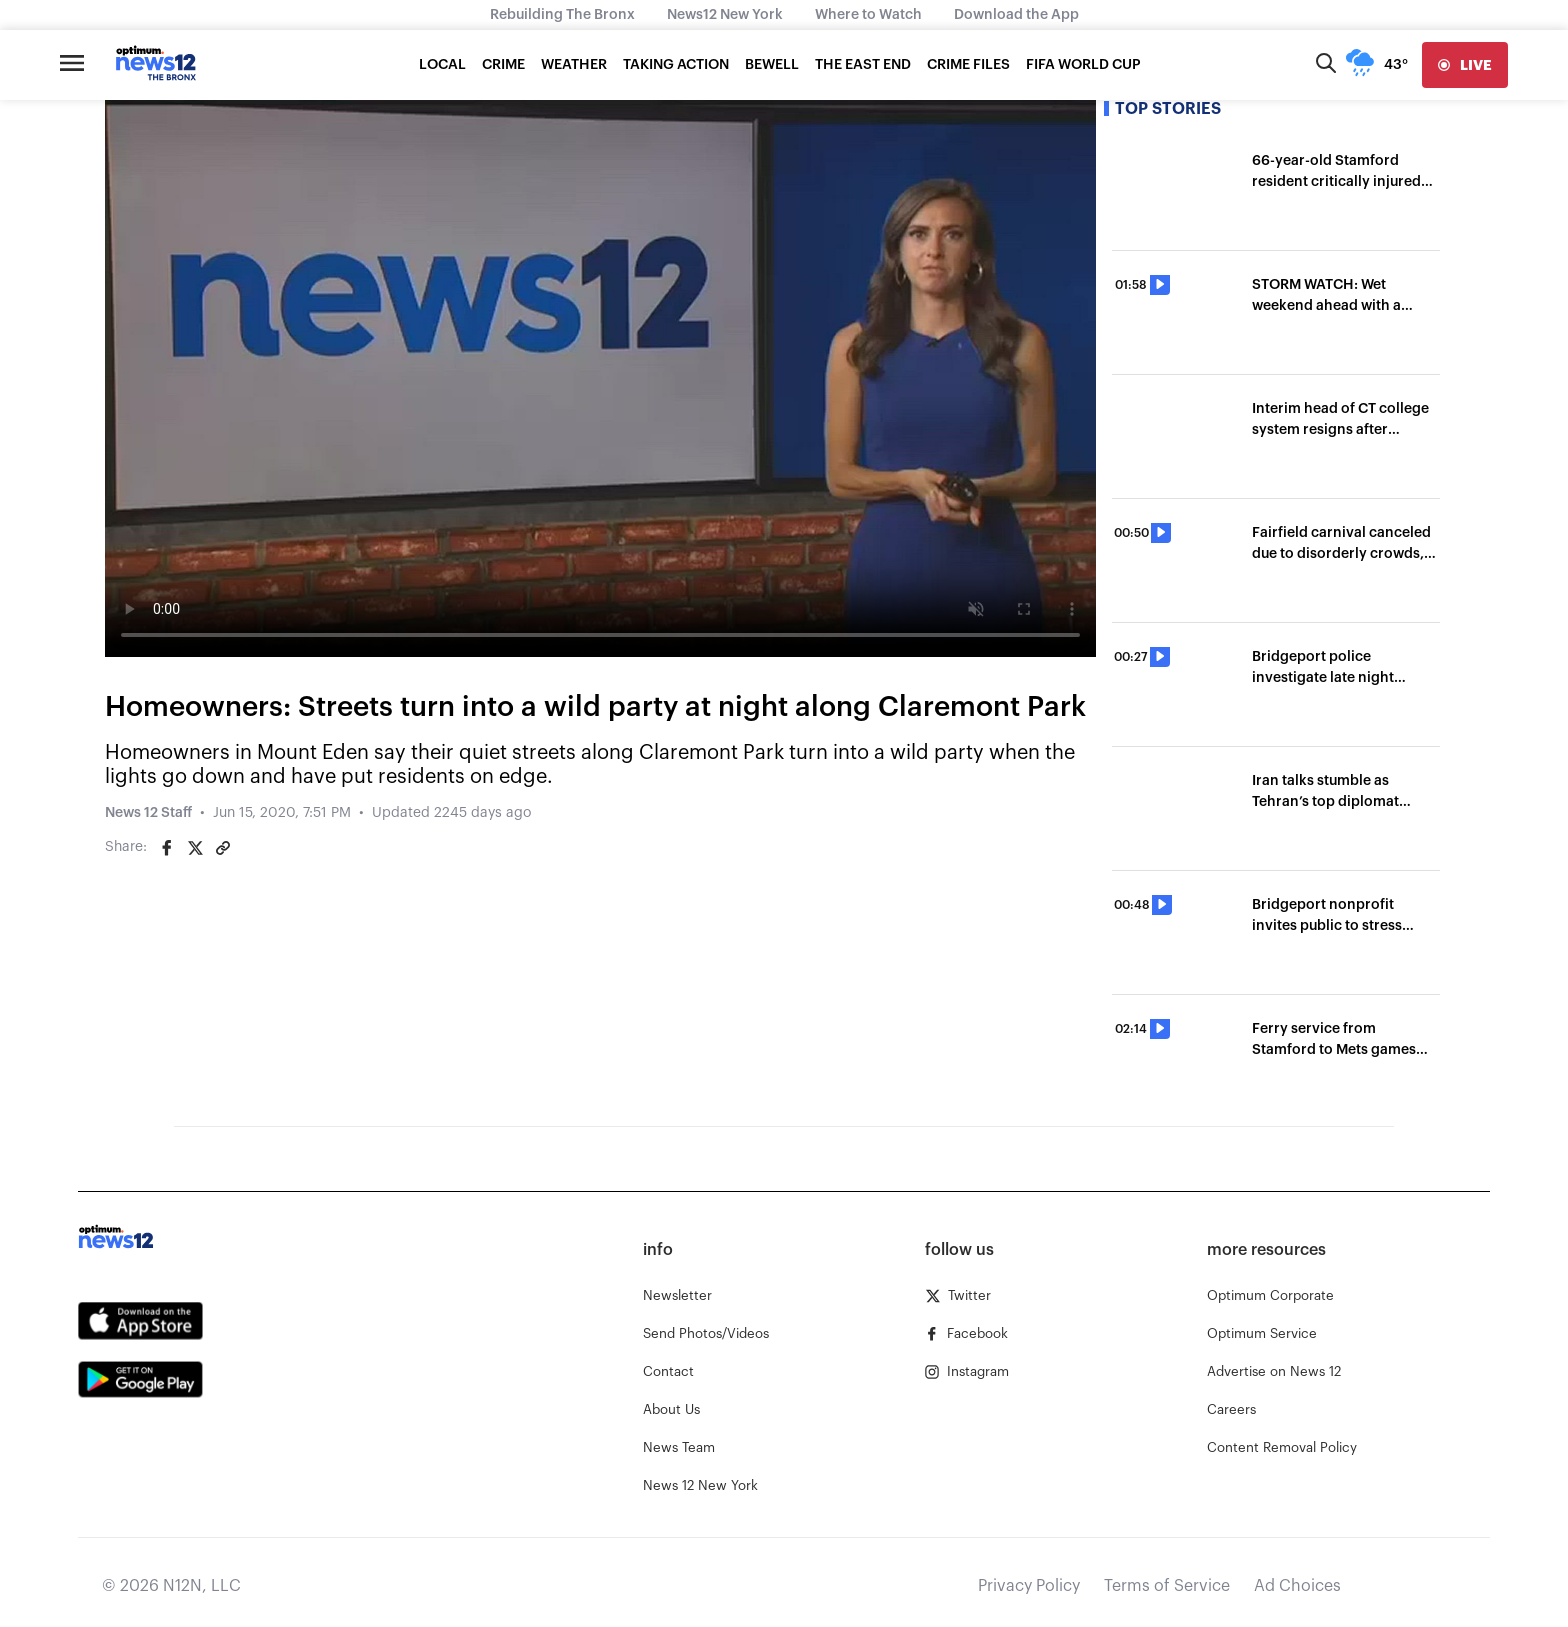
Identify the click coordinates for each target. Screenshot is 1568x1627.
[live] (1465, 65)
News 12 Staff (148, 813)
